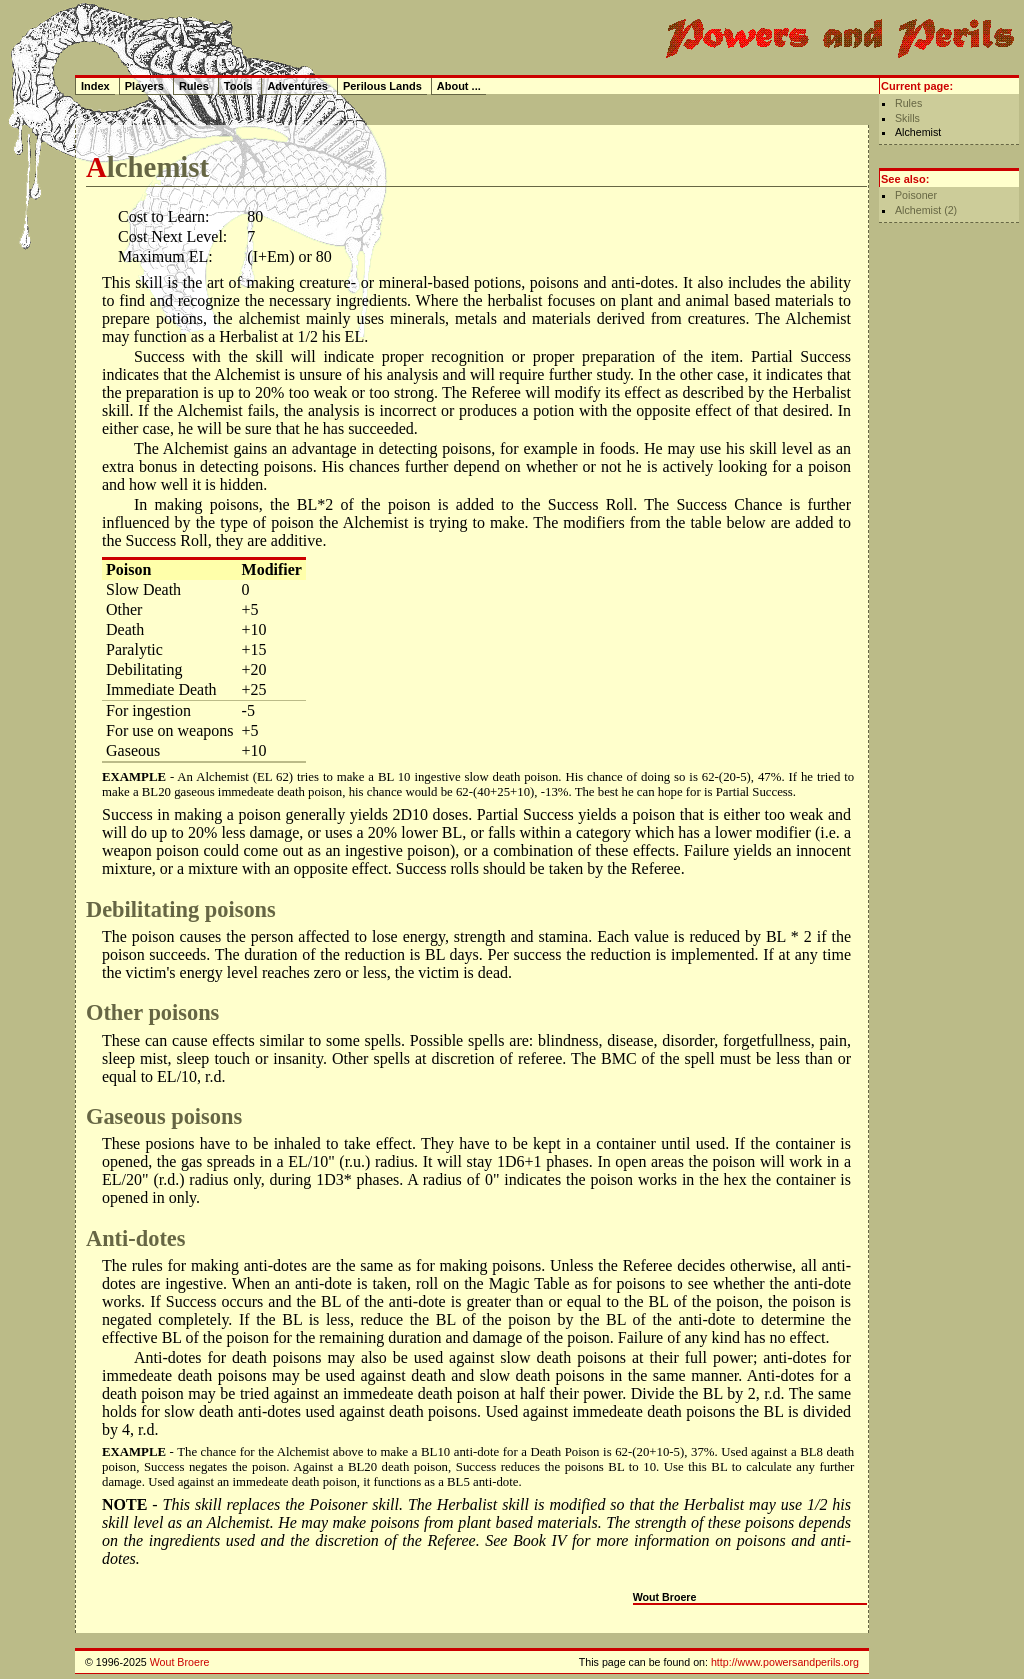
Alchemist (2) (926, 210)
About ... (459, 86)
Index (95, 86)
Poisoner (916, 195)
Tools (238, 86)
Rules (908, 103)
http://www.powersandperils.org (785, 1662)
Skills (907, 118)
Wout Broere (665, 1597)
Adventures (297, 86)
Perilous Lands (382, 86)
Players (144, 86)
